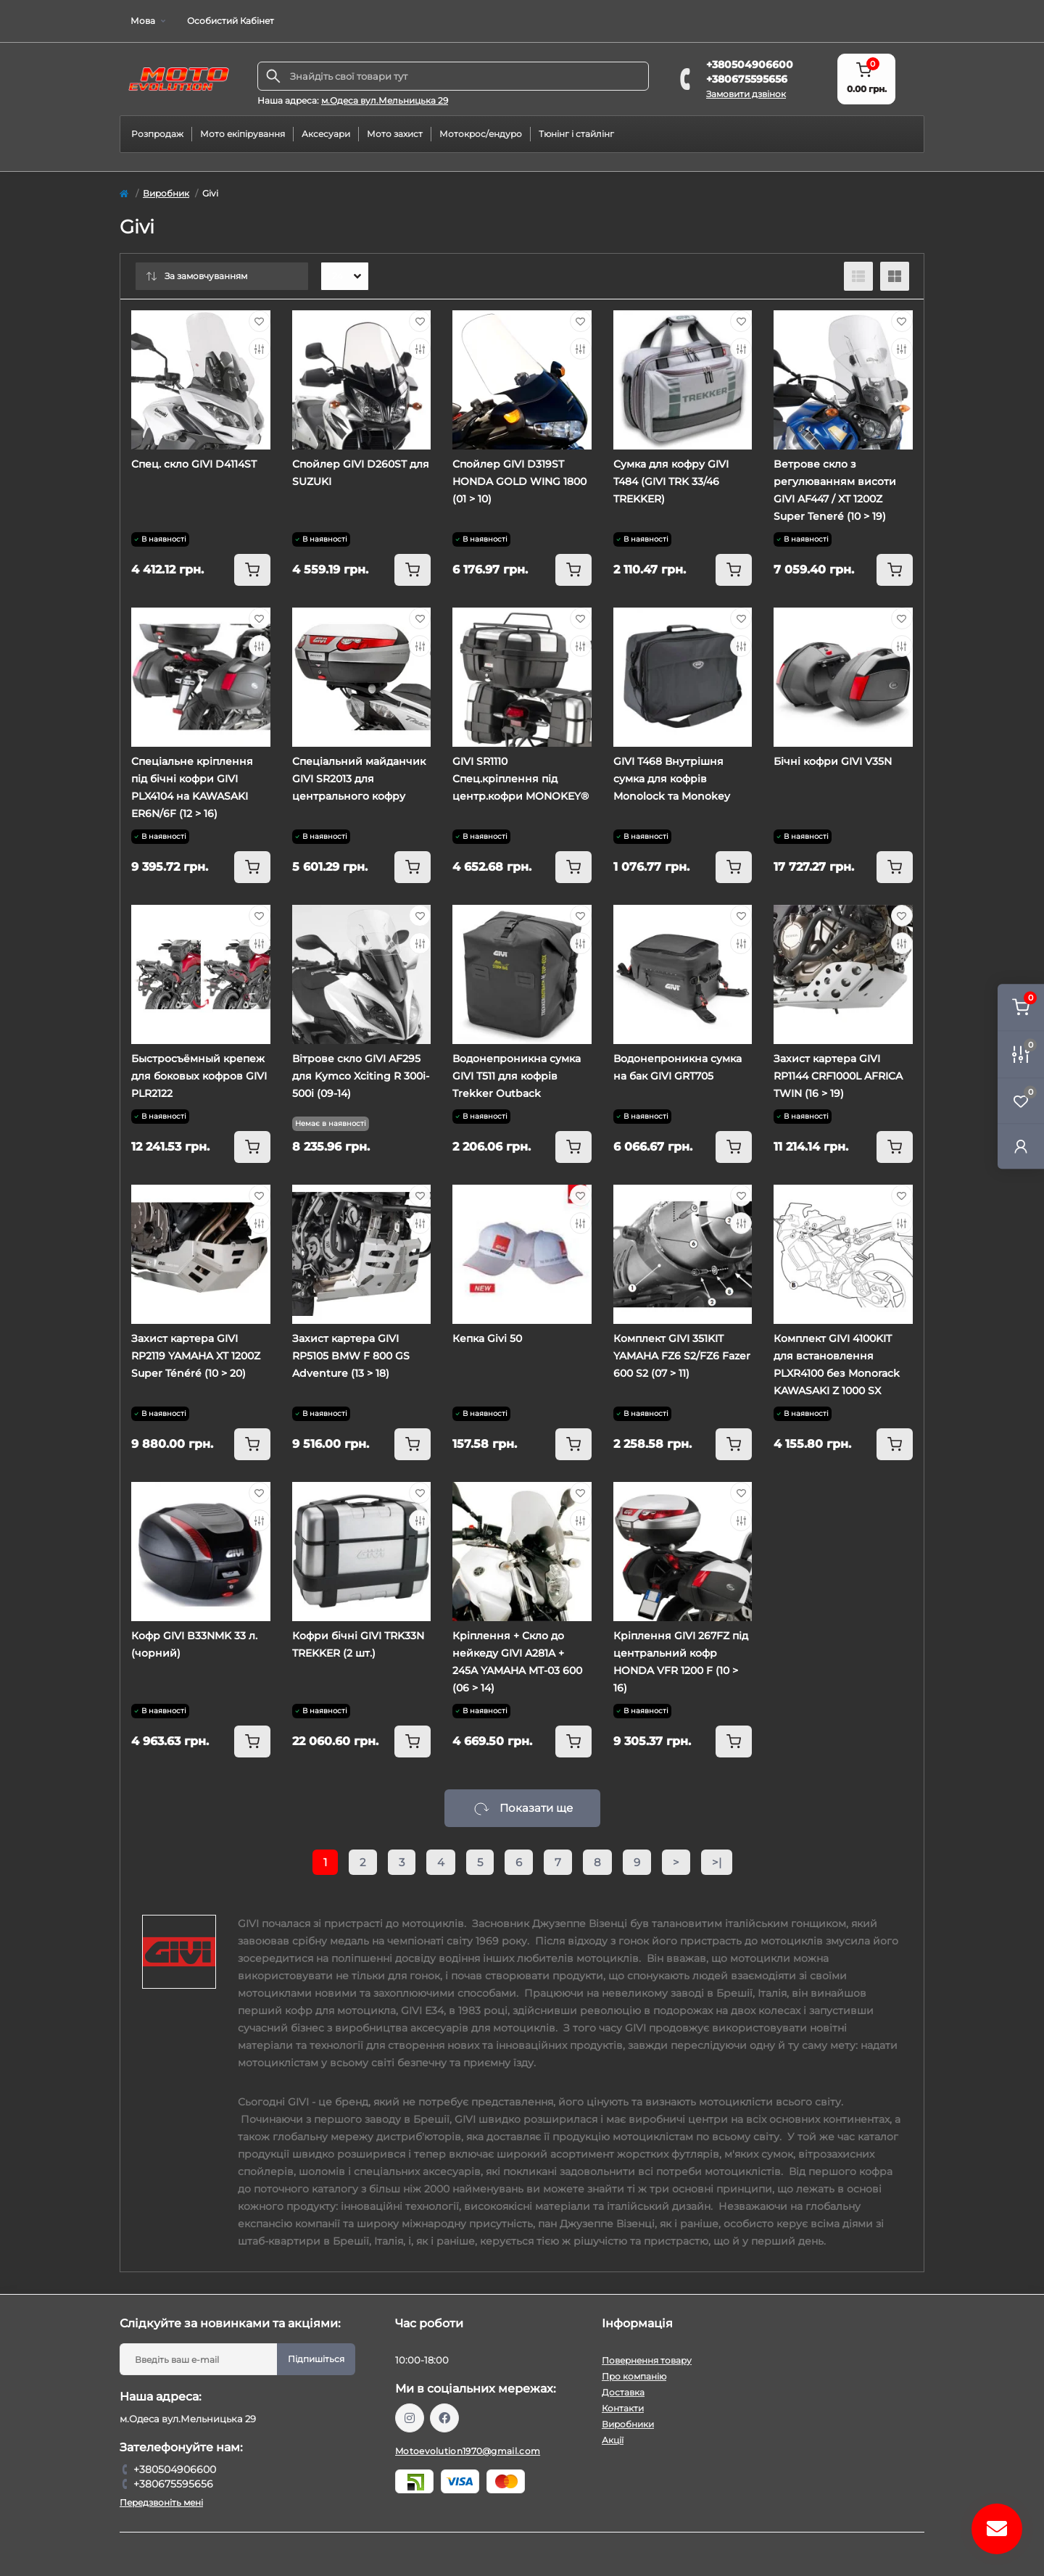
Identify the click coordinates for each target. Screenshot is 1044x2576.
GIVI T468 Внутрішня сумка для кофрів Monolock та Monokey (671, 779)
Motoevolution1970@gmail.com (467, 2450)
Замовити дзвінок (746, 93)
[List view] (858, 276)
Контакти (623, 2408)
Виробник (166, 193)
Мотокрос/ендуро (480, 133)
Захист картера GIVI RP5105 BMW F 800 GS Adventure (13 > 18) (351, 1356)
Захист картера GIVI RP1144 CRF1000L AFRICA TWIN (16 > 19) (838, 1076)
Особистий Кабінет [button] (230, 20)
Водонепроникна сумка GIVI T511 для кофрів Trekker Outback (516, 1076)
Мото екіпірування (242, 133)
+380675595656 (746, 79)
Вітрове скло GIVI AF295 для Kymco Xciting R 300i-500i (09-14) (360, 1076)
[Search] (273, 76)
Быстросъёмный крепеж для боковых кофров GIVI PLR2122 (199, 1076)
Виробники (628, 2424)
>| (716, 1862)
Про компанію (634, 2376)
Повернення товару (647, 2360)
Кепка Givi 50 (487, 1338)
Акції (613, 2440)
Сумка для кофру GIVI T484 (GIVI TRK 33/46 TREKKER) (671, 481)
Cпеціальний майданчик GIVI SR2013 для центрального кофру (359, 779)
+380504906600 (749, 64)
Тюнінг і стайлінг (576, 133)
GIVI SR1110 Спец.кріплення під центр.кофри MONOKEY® (520, 779)
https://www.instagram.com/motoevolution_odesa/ (410, 2418)
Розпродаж (157, 133)
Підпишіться (316, 2358)
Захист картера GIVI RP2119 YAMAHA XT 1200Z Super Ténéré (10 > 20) (195, 1356)
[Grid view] (894, 276)
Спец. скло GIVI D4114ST (194, 464)
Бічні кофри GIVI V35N (833, 761)
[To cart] (252, 570)
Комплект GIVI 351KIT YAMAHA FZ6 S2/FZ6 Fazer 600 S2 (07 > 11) (681, 1356)
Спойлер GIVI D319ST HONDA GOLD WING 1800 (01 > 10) (519, 481)
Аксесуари (326, 133)
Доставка (623, 2392)
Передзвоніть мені (161, 2502)
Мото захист (395, 133)
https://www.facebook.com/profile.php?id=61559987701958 (444, 2418)
